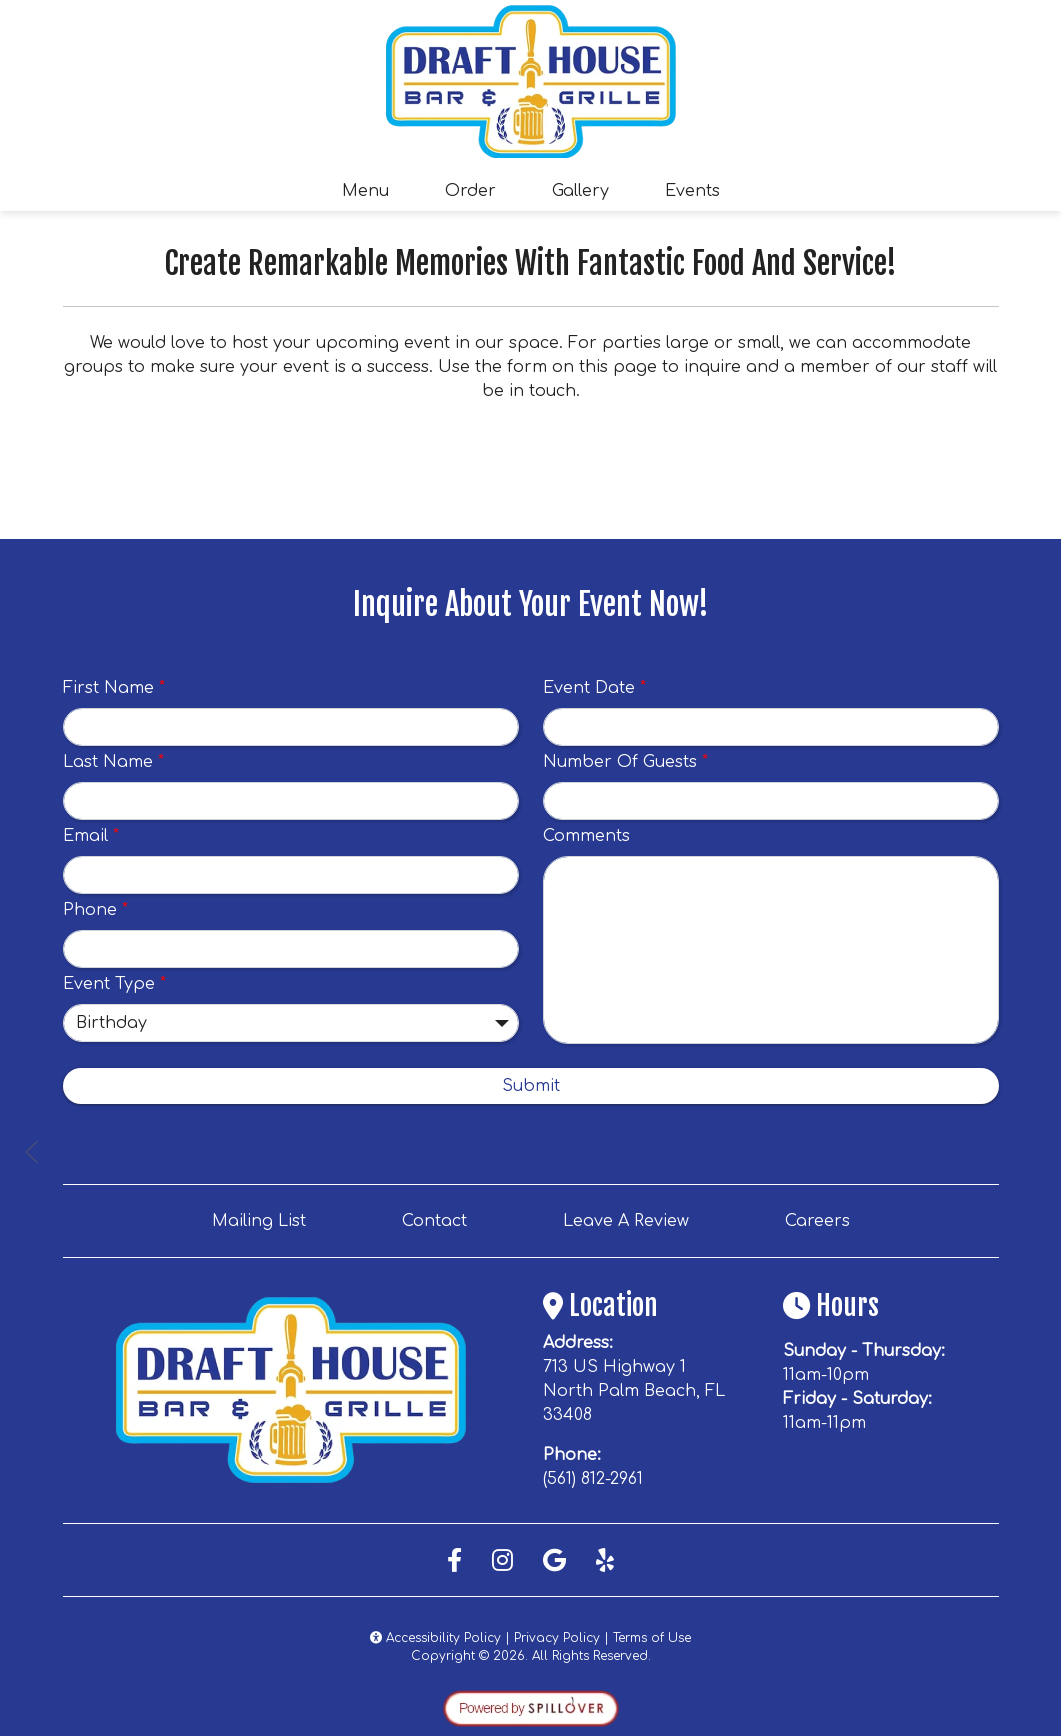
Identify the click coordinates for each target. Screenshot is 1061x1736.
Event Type (114, 984)
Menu (365, 191)
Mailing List (259, 1221)
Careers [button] (825, 1219)
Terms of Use (652, 1638)
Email (91, 836)
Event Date (594, 688)
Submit (531, 1086)
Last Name (113, 762)
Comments (586, 836)
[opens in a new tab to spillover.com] (531, 1708)
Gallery (580, 191)
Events (692, 191)
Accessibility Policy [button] (435, 1638)
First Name (114, 688)
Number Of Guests (625, 762)
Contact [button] (442, 1219)
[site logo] (531, 81)
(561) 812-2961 (593, 1479)
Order (476, 189)
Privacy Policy (557, 1638)
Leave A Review (634, 1219)
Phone (95, 910)
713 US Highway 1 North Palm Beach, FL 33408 (634, 1391)
